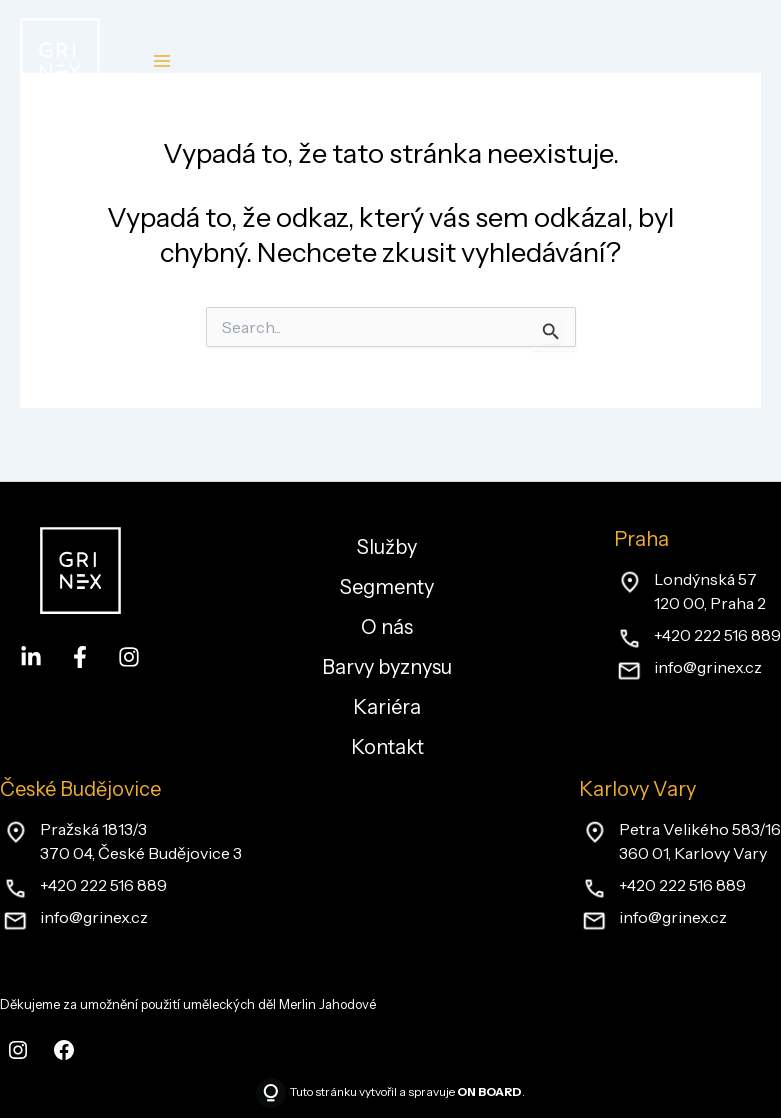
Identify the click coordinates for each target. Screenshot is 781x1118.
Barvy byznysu (387, 667)
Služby (387, 547)
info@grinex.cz (708, 667)
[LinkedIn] (31, 657)
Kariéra (387, 707)
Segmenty (387, 587)
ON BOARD (489, 1092)
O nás (387, 627)
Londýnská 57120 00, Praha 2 (710, 591)
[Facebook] (80, 657)
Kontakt (387, 747)
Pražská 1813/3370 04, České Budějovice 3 (141, 841)
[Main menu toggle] (161, 61)
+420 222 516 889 (717, 635)
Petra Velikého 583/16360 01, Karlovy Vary (700, 841)
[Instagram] (129, 657)
